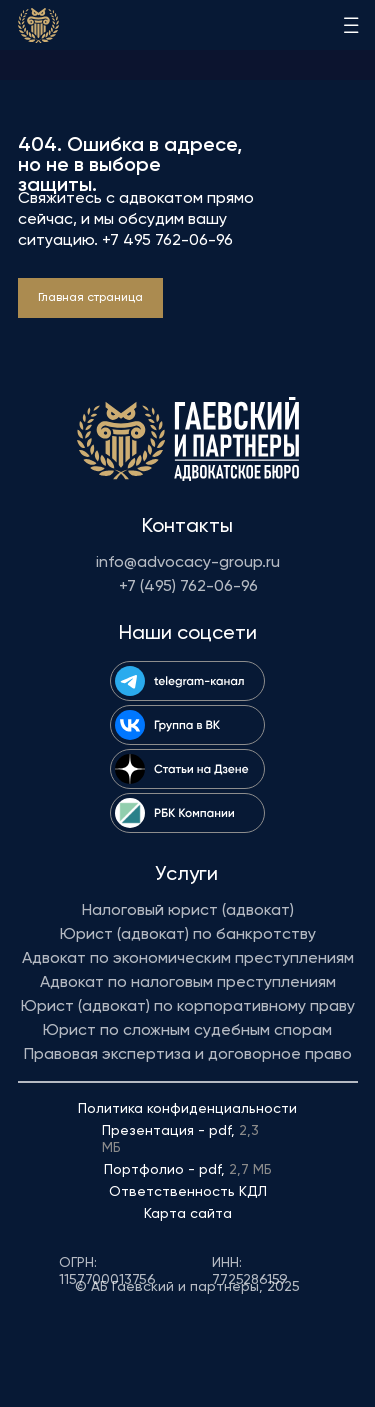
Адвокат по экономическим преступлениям (188, 959)
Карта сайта (188, 1214)
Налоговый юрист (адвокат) (188, 911)
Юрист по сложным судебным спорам (187, 1031)
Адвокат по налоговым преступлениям (188, 983)
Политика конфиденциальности (187, 1109)
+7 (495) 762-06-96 (188, 587)
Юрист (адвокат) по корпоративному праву (188, 1007)
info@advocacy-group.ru (188, 563)
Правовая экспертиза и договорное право (188, 1055)
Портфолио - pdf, (188, 1170)
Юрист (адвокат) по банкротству (188, 935)
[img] (38, 25)
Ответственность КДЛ (188, 1192)
